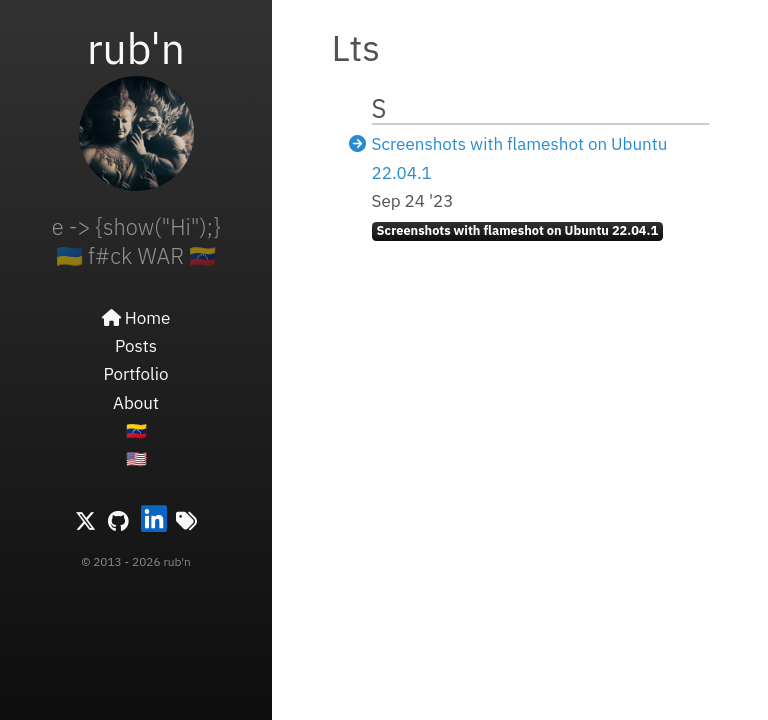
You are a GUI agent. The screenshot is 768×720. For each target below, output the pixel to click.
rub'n (136, 48)
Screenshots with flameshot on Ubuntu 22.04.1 (517, 230)
